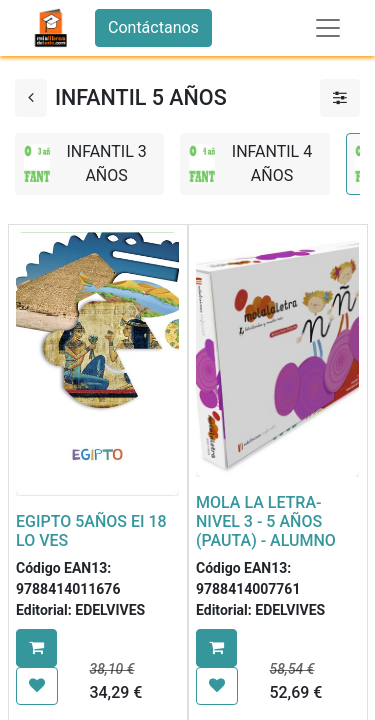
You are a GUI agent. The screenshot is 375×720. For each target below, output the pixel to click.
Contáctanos (153, 27)
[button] (36, 648)
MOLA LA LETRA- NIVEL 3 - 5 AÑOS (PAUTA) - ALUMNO (266, 521)
